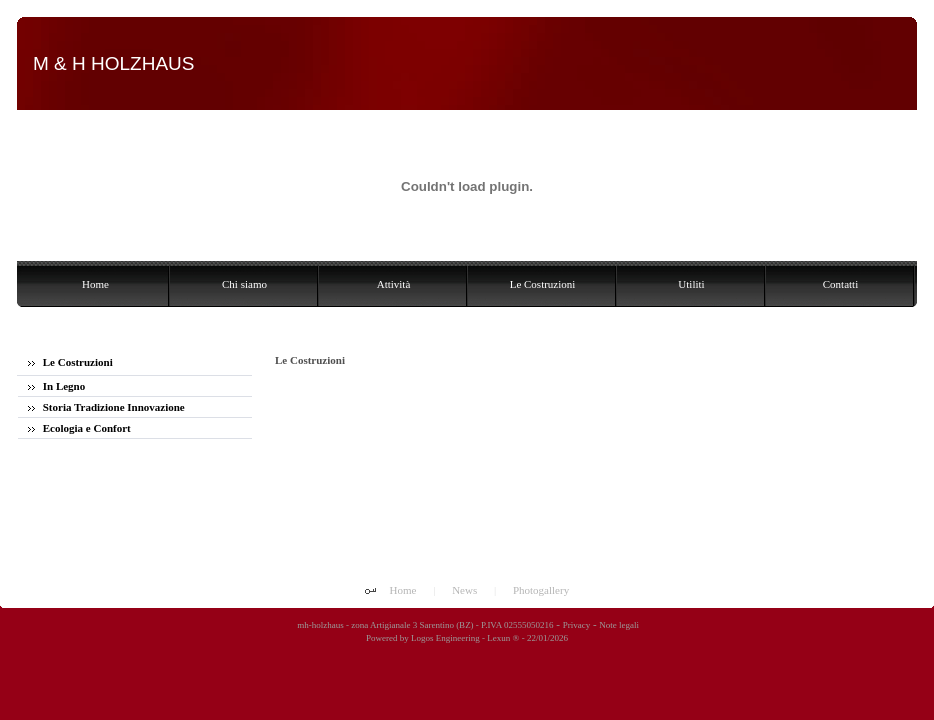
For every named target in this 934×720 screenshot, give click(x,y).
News (464, 590)
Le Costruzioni (70, 362)
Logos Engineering (445, 638)
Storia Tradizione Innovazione (106, 407)
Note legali (619, 625)
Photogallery (541, 590)
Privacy (577, 625)
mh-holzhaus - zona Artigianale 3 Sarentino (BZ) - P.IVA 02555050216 (424, 625)
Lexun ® (503, 638)
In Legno (56, 386)
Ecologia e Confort (79, 428)
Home (403, 590)
